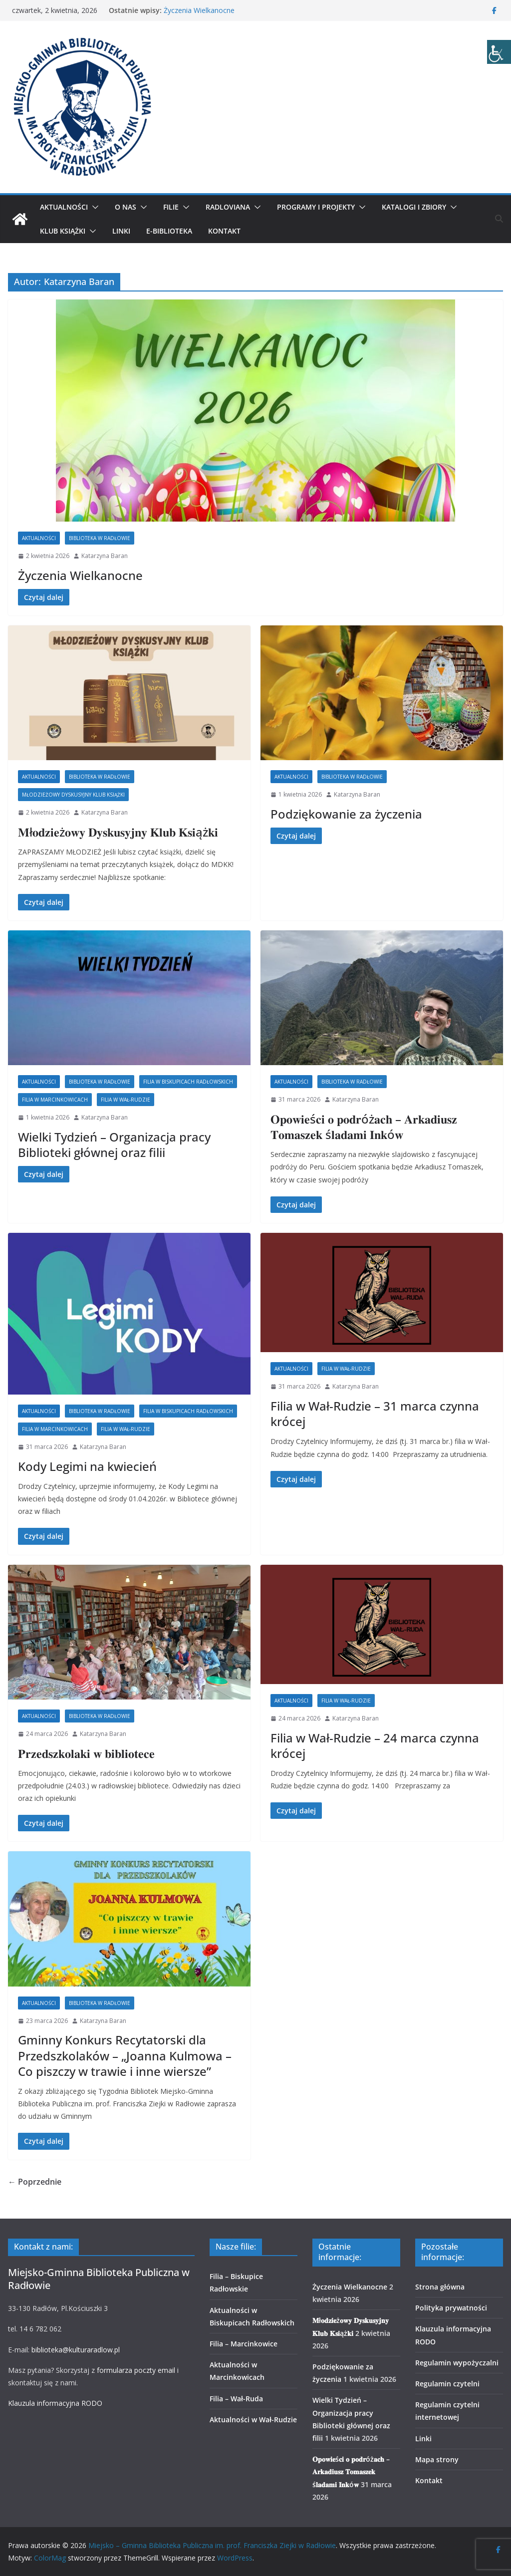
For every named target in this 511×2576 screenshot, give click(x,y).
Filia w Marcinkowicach (55, 1099)
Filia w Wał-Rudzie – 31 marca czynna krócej (374, 1414)
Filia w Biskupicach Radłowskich (188, 1081)
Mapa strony (437, 2459)
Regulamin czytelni (447, 2383)
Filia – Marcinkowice (243, 2343)
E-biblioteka (169, 231)
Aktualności (64, 207)
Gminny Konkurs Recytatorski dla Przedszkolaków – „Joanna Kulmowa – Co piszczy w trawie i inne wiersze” (125, 2055)
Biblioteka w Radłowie (99, 538)
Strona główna (440, 2286)
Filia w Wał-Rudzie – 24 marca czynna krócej (374, 1745)
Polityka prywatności (451, 2307)
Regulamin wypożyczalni (457, 2362)
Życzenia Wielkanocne (199, 10)
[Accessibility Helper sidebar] (499, 52)
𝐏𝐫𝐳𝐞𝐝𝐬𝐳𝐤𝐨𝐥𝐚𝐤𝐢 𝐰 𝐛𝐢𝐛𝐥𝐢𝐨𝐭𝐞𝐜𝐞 (86, 1753)
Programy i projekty (316, 207)
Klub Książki (62, 231)
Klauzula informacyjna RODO (55, 2403)
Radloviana (228, 207)
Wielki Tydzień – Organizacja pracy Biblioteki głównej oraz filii (114, 1144)
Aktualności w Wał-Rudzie (253, 2419)
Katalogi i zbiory (414, 207)
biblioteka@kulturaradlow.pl (75, 2349)
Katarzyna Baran (104, 556)
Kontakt (224, 231)
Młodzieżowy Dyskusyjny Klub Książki (73, 794)
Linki (121, 231)
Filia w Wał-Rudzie (125, 1099)
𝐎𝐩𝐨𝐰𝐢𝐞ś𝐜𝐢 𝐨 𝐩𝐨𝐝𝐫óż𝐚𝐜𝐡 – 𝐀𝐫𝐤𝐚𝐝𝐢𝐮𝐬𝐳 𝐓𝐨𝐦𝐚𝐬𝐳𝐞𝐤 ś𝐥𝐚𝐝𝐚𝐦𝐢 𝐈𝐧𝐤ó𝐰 (363, 1127)
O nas (125, 207)
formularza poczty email (136, 2370)
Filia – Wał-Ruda (236, 2398)
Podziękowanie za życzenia (346, 814)
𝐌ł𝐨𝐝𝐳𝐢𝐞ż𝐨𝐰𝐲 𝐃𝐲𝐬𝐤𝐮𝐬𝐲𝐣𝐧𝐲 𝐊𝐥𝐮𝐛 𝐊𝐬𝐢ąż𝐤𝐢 (118, 832)
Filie (171, 207)
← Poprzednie (34, 2181)
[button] (93, 207)
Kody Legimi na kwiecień (87, 1466)
